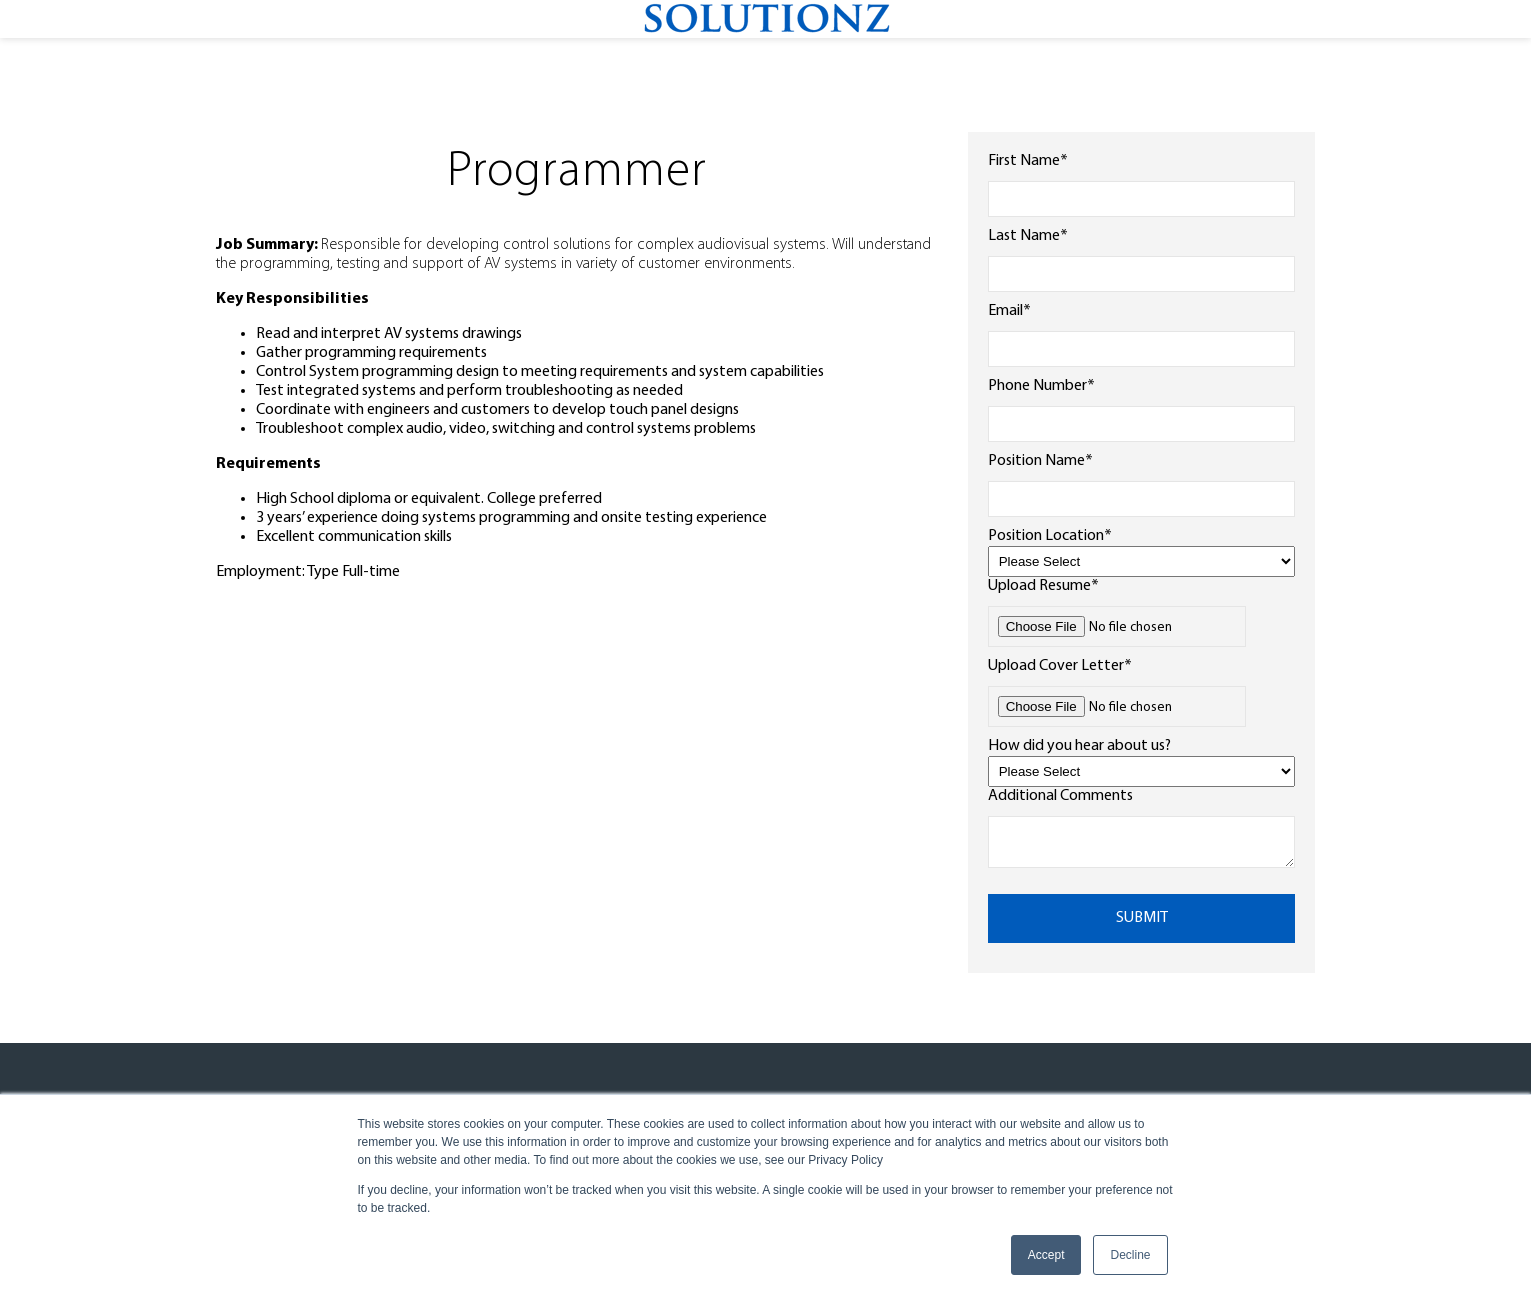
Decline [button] (1130, 1255)
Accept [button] (1046, 1255)
